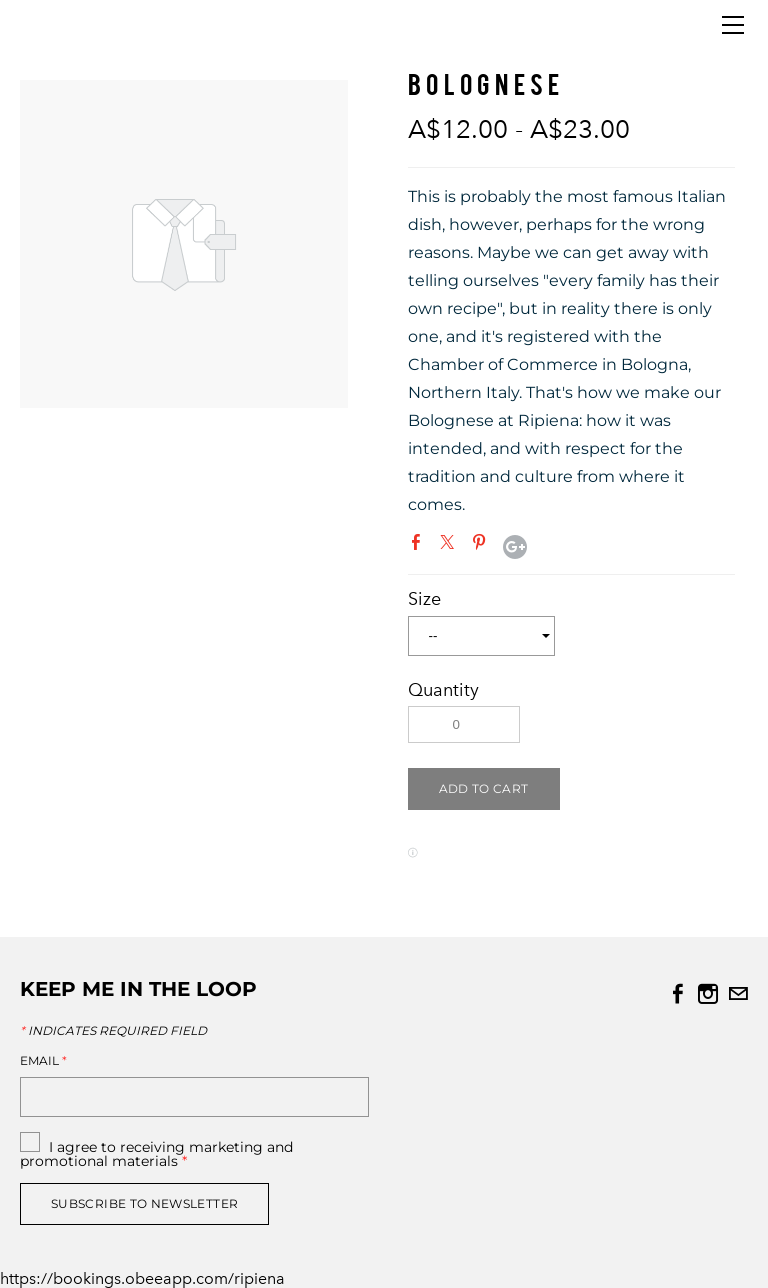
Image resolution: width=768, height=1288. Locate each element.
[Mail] (738, 994)
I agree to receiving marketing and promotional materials (156, 1154)
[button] (484, 789)
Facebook (420, 546)
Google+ (515, 547)
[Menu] (733, 25)
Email (43, 1061)
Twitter (451, 546)
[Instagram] (708, 994)
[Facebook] (678, 994)
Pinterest (483, 546)
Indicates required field (113, 1031)
